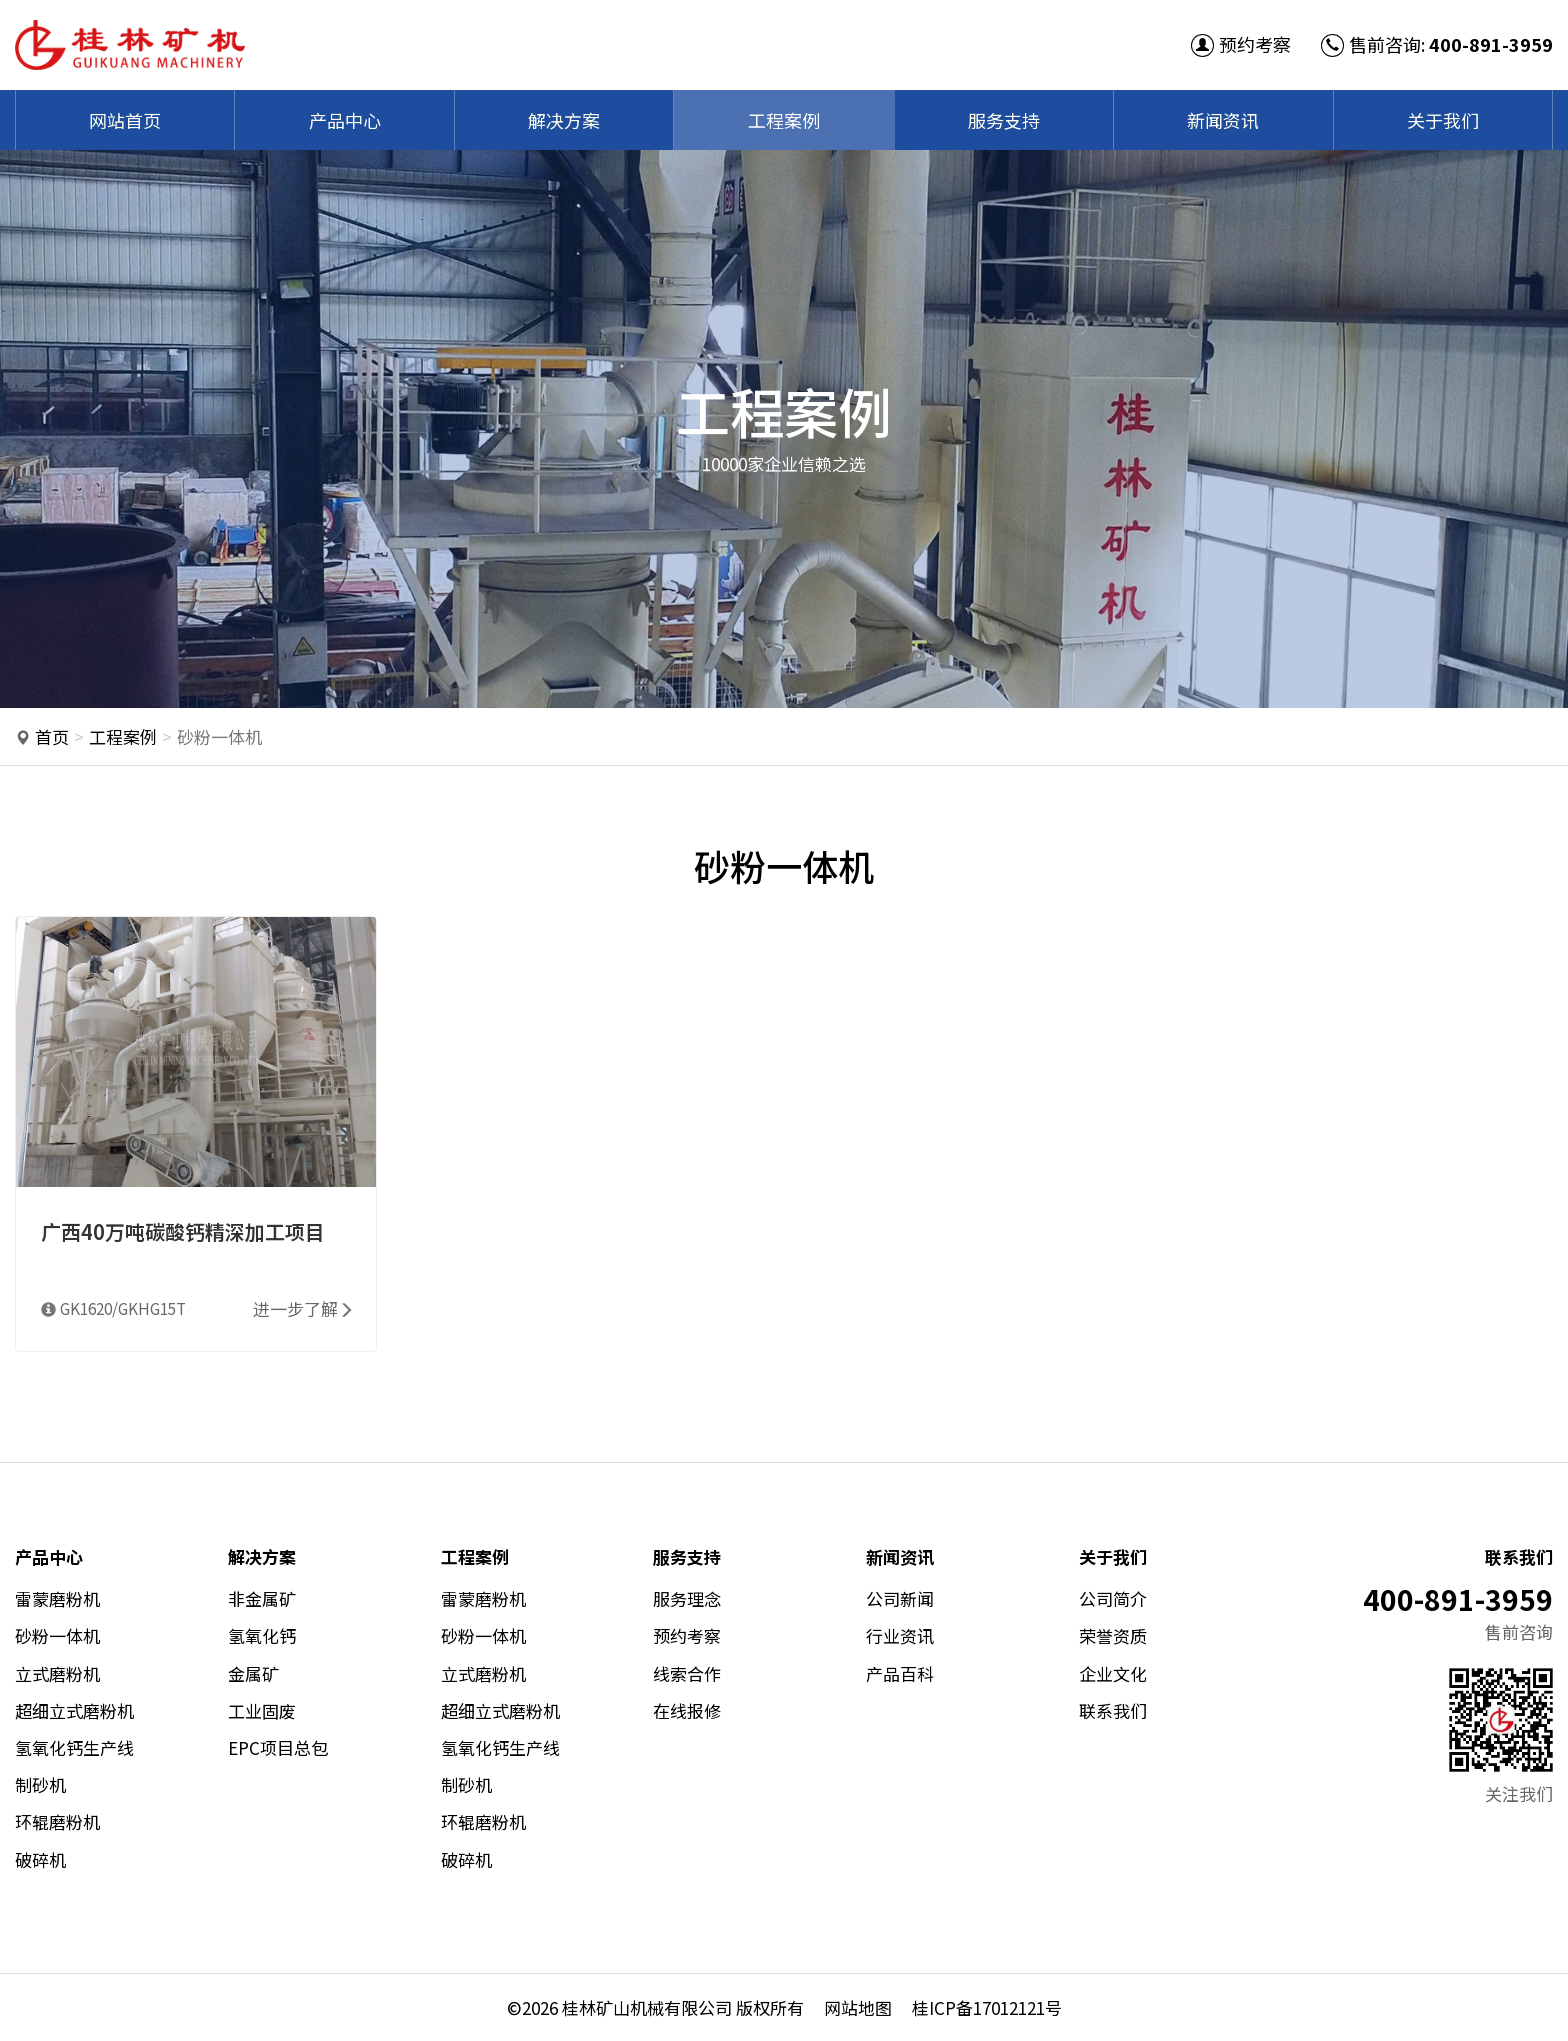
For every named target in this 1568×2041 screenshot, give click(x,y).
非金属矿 (262, 1598)
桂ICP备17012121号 (987, 2007)
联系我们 (1113, 1710)
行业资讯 (900, 1635)
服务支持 (1004, 120)
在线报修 (687, 1710)
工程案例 (784, 120)
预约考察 (1241, 44)
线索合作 (687, 1673)
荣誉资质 (1113, 1635)
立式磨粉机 (57, 1673)
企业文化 (1113, 1673)
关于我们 (1443, 120)
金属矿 (253, 1673)
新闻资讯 (1223, 120)
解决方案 (564, 120)
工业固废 (262, 1710)
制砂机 (40, 1784)
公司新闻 (900, 1598)
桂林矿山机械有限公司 (647, 2007)
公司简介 (1113, 1598)
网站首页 (125, 120)
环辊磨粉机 (57, 1821)
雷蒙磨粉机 (57, 1598)
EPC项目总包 (278, 1747)
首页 (52, 736)
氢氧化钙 (262, 1635)
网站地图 (858, 2007)
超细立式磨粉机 (74, 1710)
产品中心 (345, 120)
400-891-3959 (1491, 44)
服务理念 (687, 1598)
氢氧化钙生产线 (74, 1747)
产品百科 (900, 1673)
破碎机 (40, 1859)
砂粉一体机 (57, 1635)
